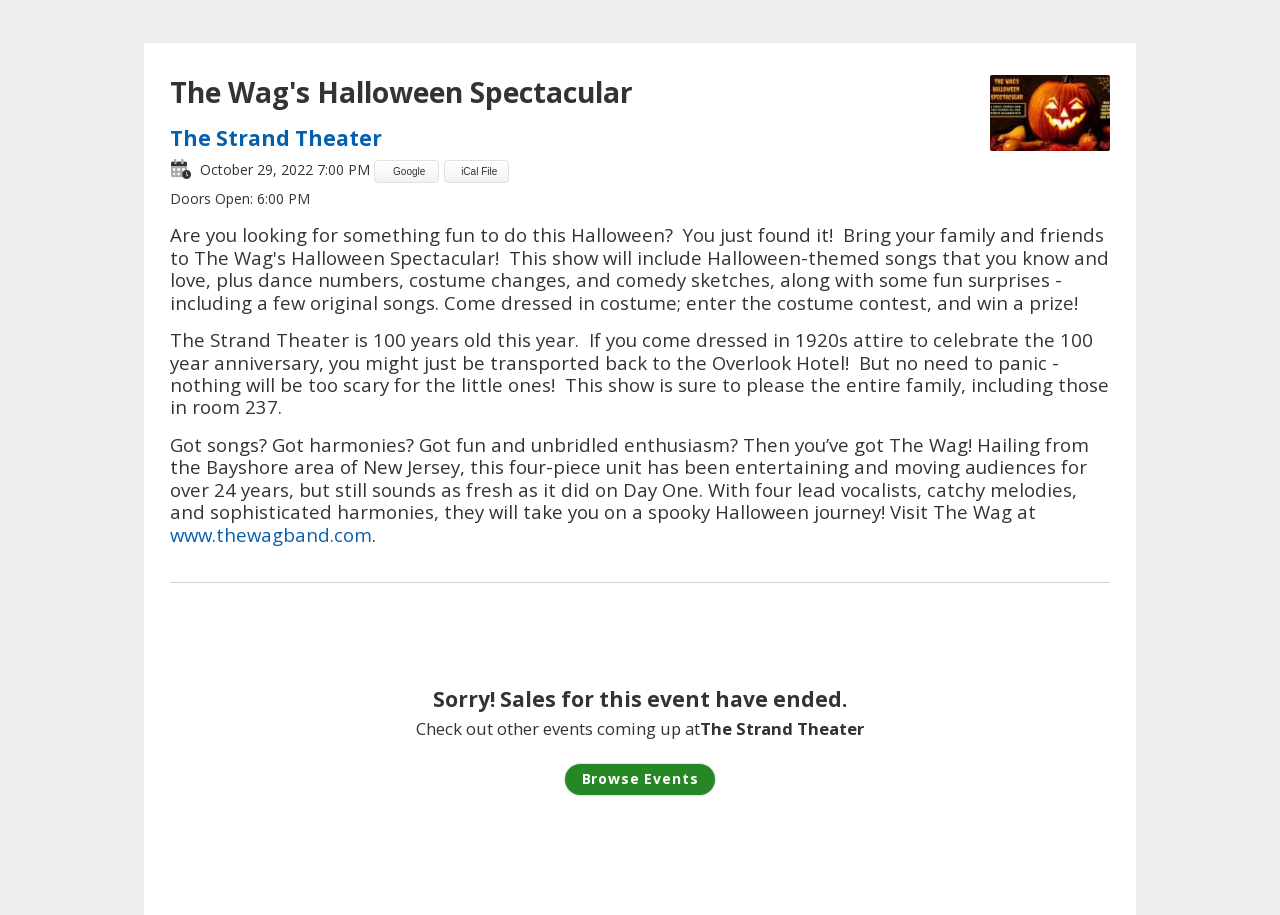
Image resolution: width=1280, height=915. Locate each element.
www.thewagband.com (271, 534)
